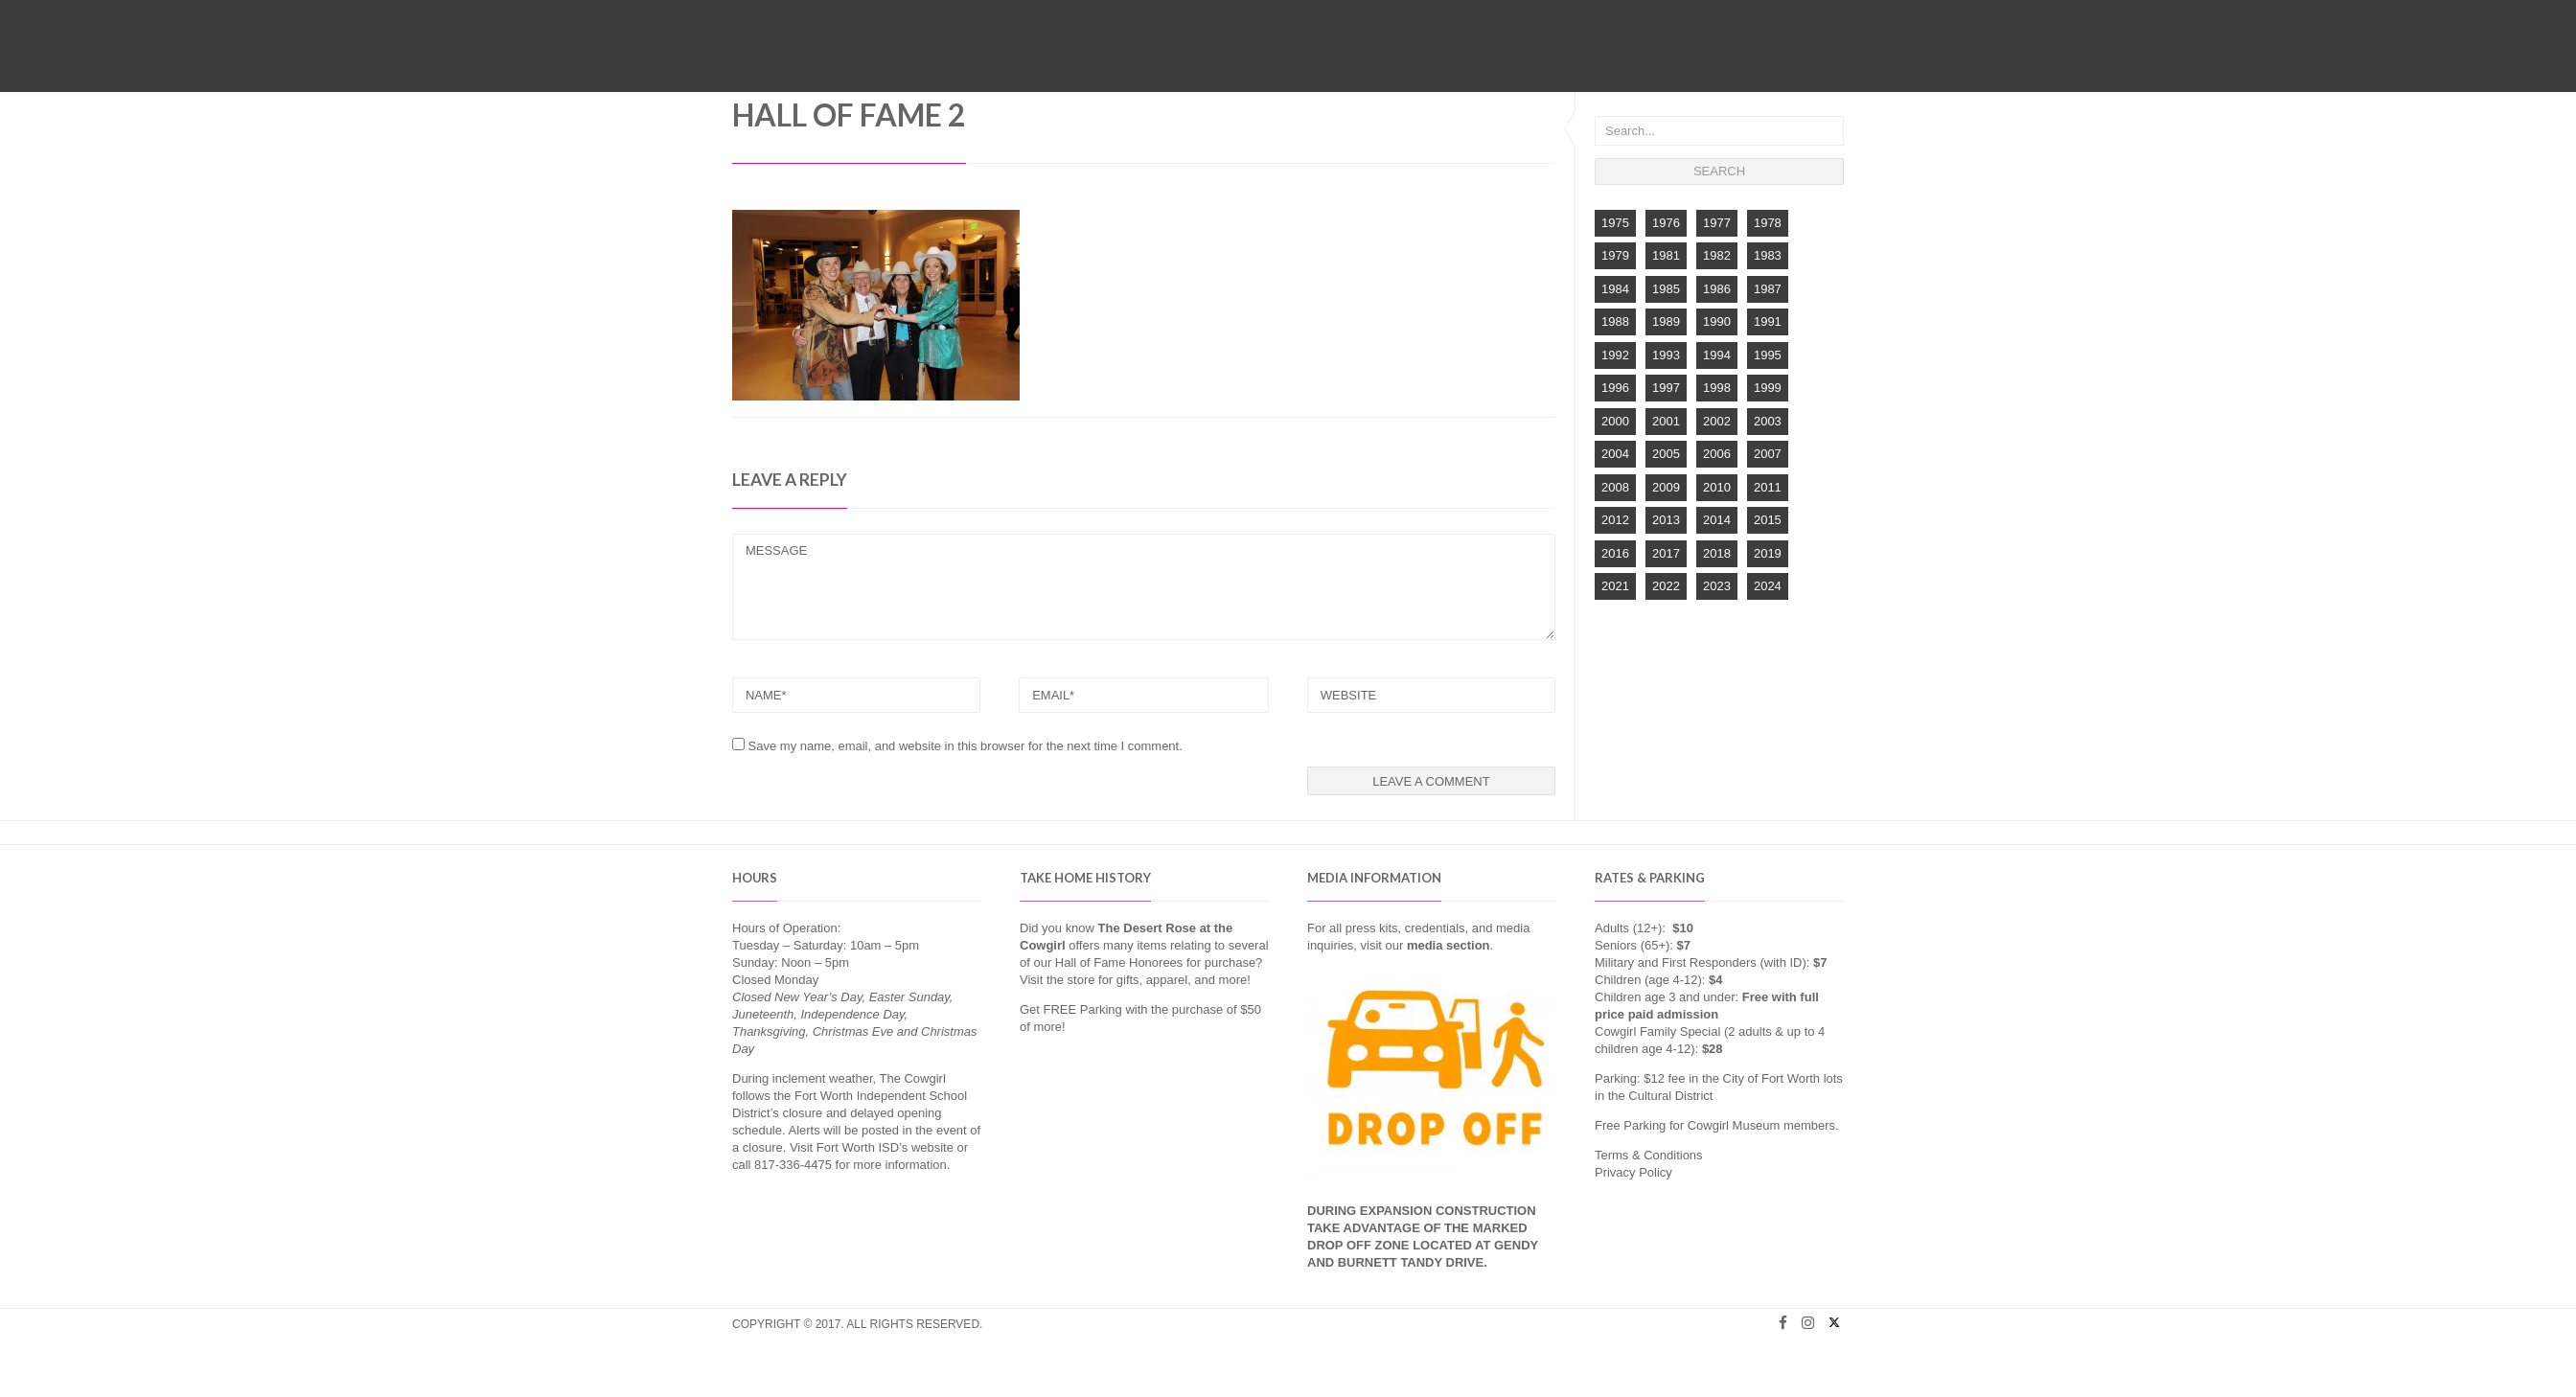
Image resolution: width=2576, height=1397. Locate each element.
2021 (1615, 586)
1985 (1666, 289)
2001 (1666, 421)
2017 (1666, 553)
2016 (1615, 553)
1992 (1615, 355)
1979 (1615, 255)
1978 (1768, 223)
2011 (1768, 487)
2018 (1717, 553)
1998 (1717, 387)
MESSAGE (1143, 587)
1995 (1768, 355)
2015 (1768, 520)
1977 (1717, 223)
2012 (1615, 520)
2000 (1615, 421)
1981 (1666, 255)
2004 (1615, 454)
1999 (1768, 387)
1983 (1768, 255)
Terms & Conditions (1649, 1155)
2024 (1768, 586)
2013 (1666, 520)
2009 (1666, 487)
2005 (1666, 454)
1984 (1615, 289)
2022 (1666, 586)
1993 (1666, 355)
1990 (1717, 321)
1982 (1717, 255)
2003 (1768, 421)
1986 (1717, 289)
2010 (1717, 487)
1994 (1717, 355)
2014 (1717, 520)
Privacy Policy (1633, 1172)
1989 (1666, 321)
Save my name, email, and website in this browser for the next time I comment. (965, 746)
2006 (1717, 454)
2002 (1717, 421)
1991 (1768, 321)
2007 (1768, 454)
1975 (1615, 223)
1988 (1615, 321)
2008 (1615, 487)
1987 (1768, 289)
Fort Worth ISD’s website (885, 1147)
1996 (1615, 387)
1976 (1666, 223)
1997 (1666, 387)
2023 (1717, 586)
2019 (1768, 553)
